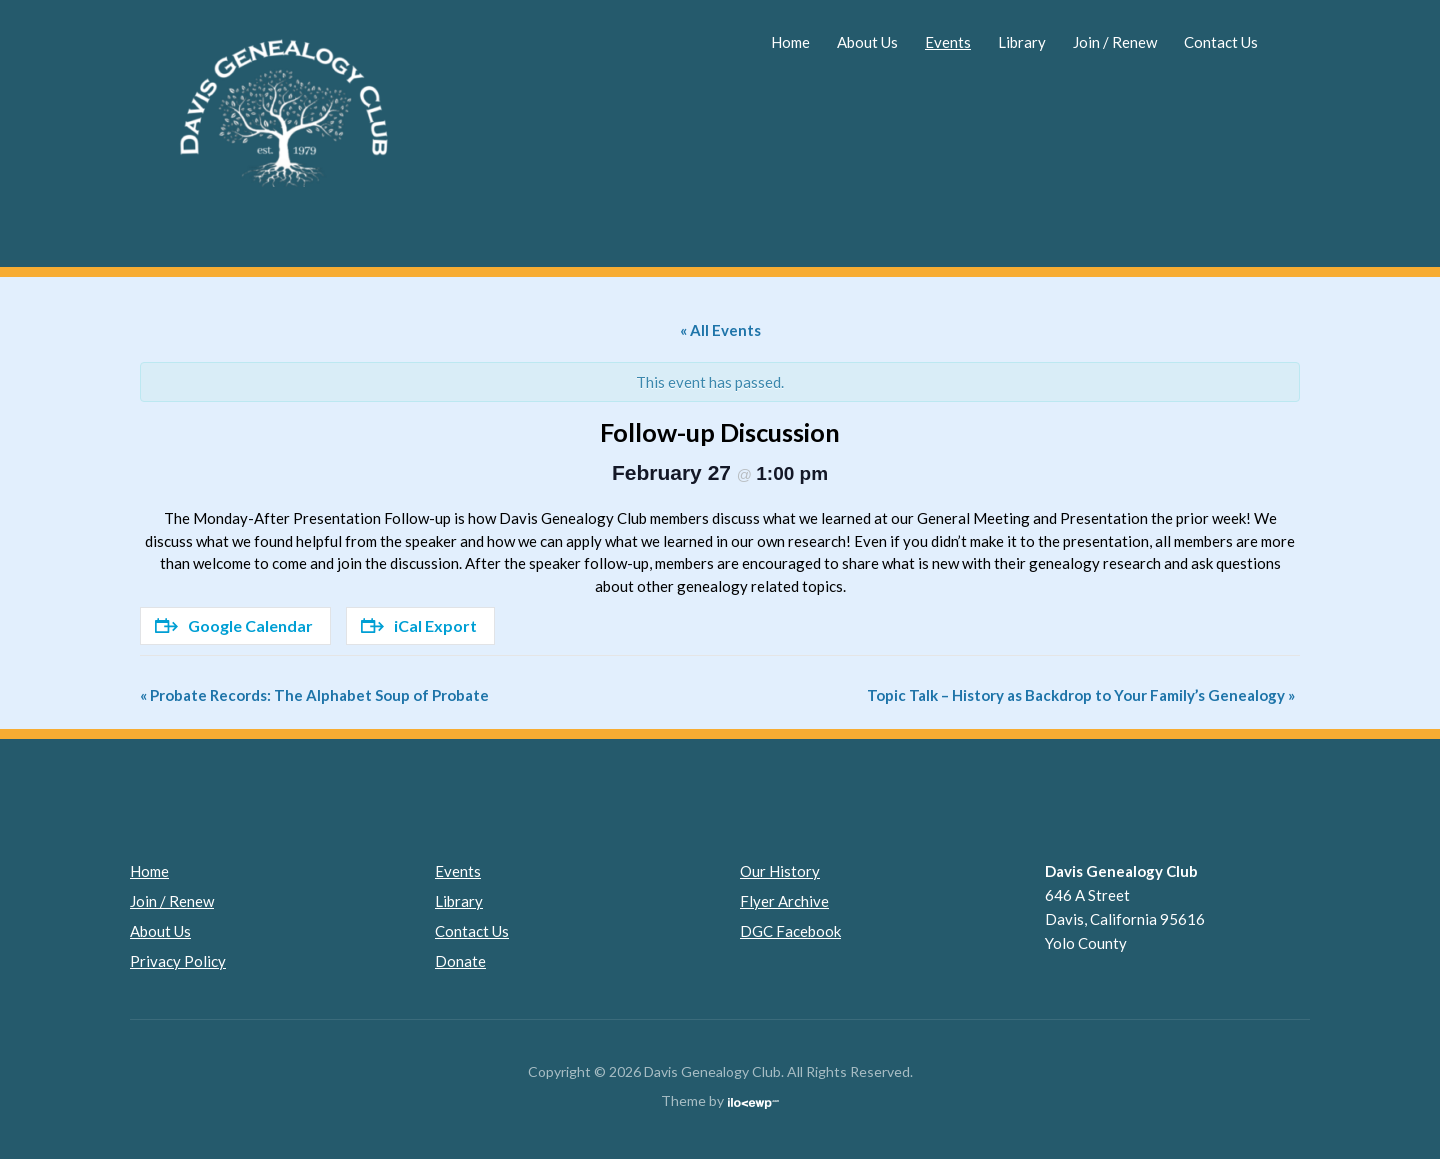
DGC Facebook (790, 931)
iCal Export (419, 625)
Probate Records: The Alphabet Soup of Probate (314, 695)
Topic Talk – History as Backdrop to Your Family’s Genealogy (1081, 695)
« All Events (720, 330)
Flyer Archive (784, 901)
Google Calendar (234, 625)
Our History (780, 871)
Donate (460, 961)
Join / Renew (1115, 42)
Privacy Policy (178, 961)
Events (948, 42)
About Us (867, 42)
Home (790, 42)
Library (1022, 42)
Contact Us (1221, 42)
